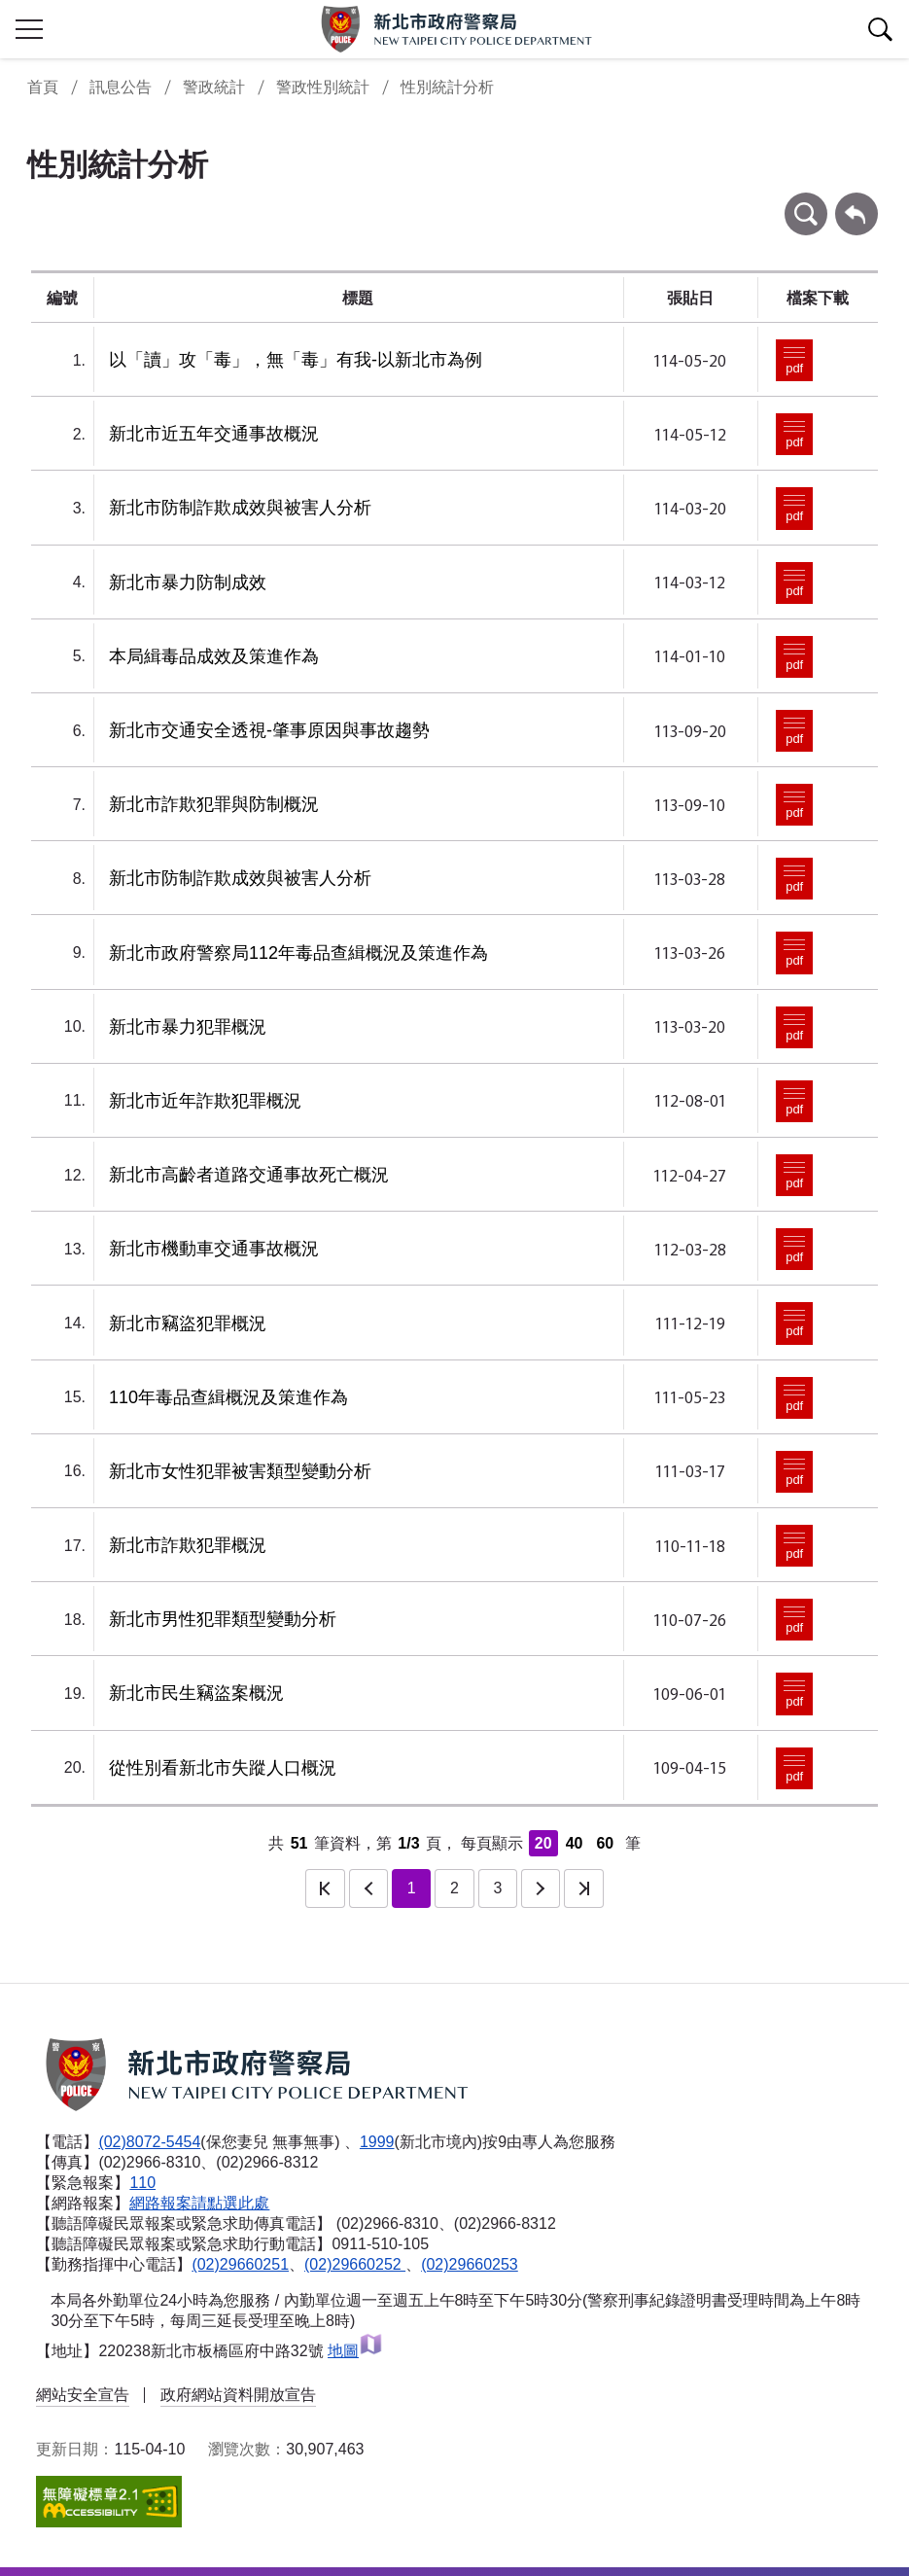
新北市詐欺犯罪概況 (187, 1545)
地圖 (355, 2351)
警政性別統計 (322, 87)
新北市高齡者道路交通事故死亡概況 (249, 1174)
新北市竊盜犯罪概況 (187, 1323)
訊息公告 (120, 87)
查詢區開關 (880, 29)
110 (142, 2182)
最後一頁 (583, 1888)
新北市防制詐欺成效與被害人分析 (240, 507)
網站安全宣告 (82, 2394)
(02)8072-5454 (149, 2142)
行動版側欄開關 (29, 29)
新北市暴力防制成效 (187, 582)
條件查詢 (806, 201)
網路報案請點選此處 (199, 2203)
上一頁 (368, 1888)
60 (604, 1843)
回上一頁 (856, 201)
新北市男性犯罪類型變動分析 (222, 1619)
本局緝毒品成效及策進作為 (214, 656)
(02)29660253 (469, 2264)
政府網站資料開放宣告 (238, 2394)
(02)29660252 (354, 2264)
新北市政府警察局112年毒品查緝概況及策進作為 (298, 953)
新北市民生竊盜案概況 (196, 1693)
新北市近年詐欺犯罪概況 (205, 1101)
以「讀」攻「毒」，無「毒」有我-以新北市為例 (295, 360)
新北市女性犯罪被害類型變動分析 (240, 1471)
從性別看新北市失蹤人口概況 (222, 1768)
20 (543, 1843)
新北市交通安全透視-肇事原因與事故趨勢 (269, 730)
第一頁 (324, 1888)
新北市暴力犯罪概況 (187, 1027)
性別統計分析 (447, 87)
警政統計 (214, 87)
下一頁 (540, 1888)
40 (574, 1843)
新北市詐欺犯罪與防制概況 (214, 804)
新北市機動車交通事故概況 (214, 1248)
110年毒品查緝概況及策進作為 (228, 1397)
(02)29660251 (240, 2264)
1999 (377, 2142)
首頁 (42, 87)
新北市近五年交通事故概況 (214, 433)
